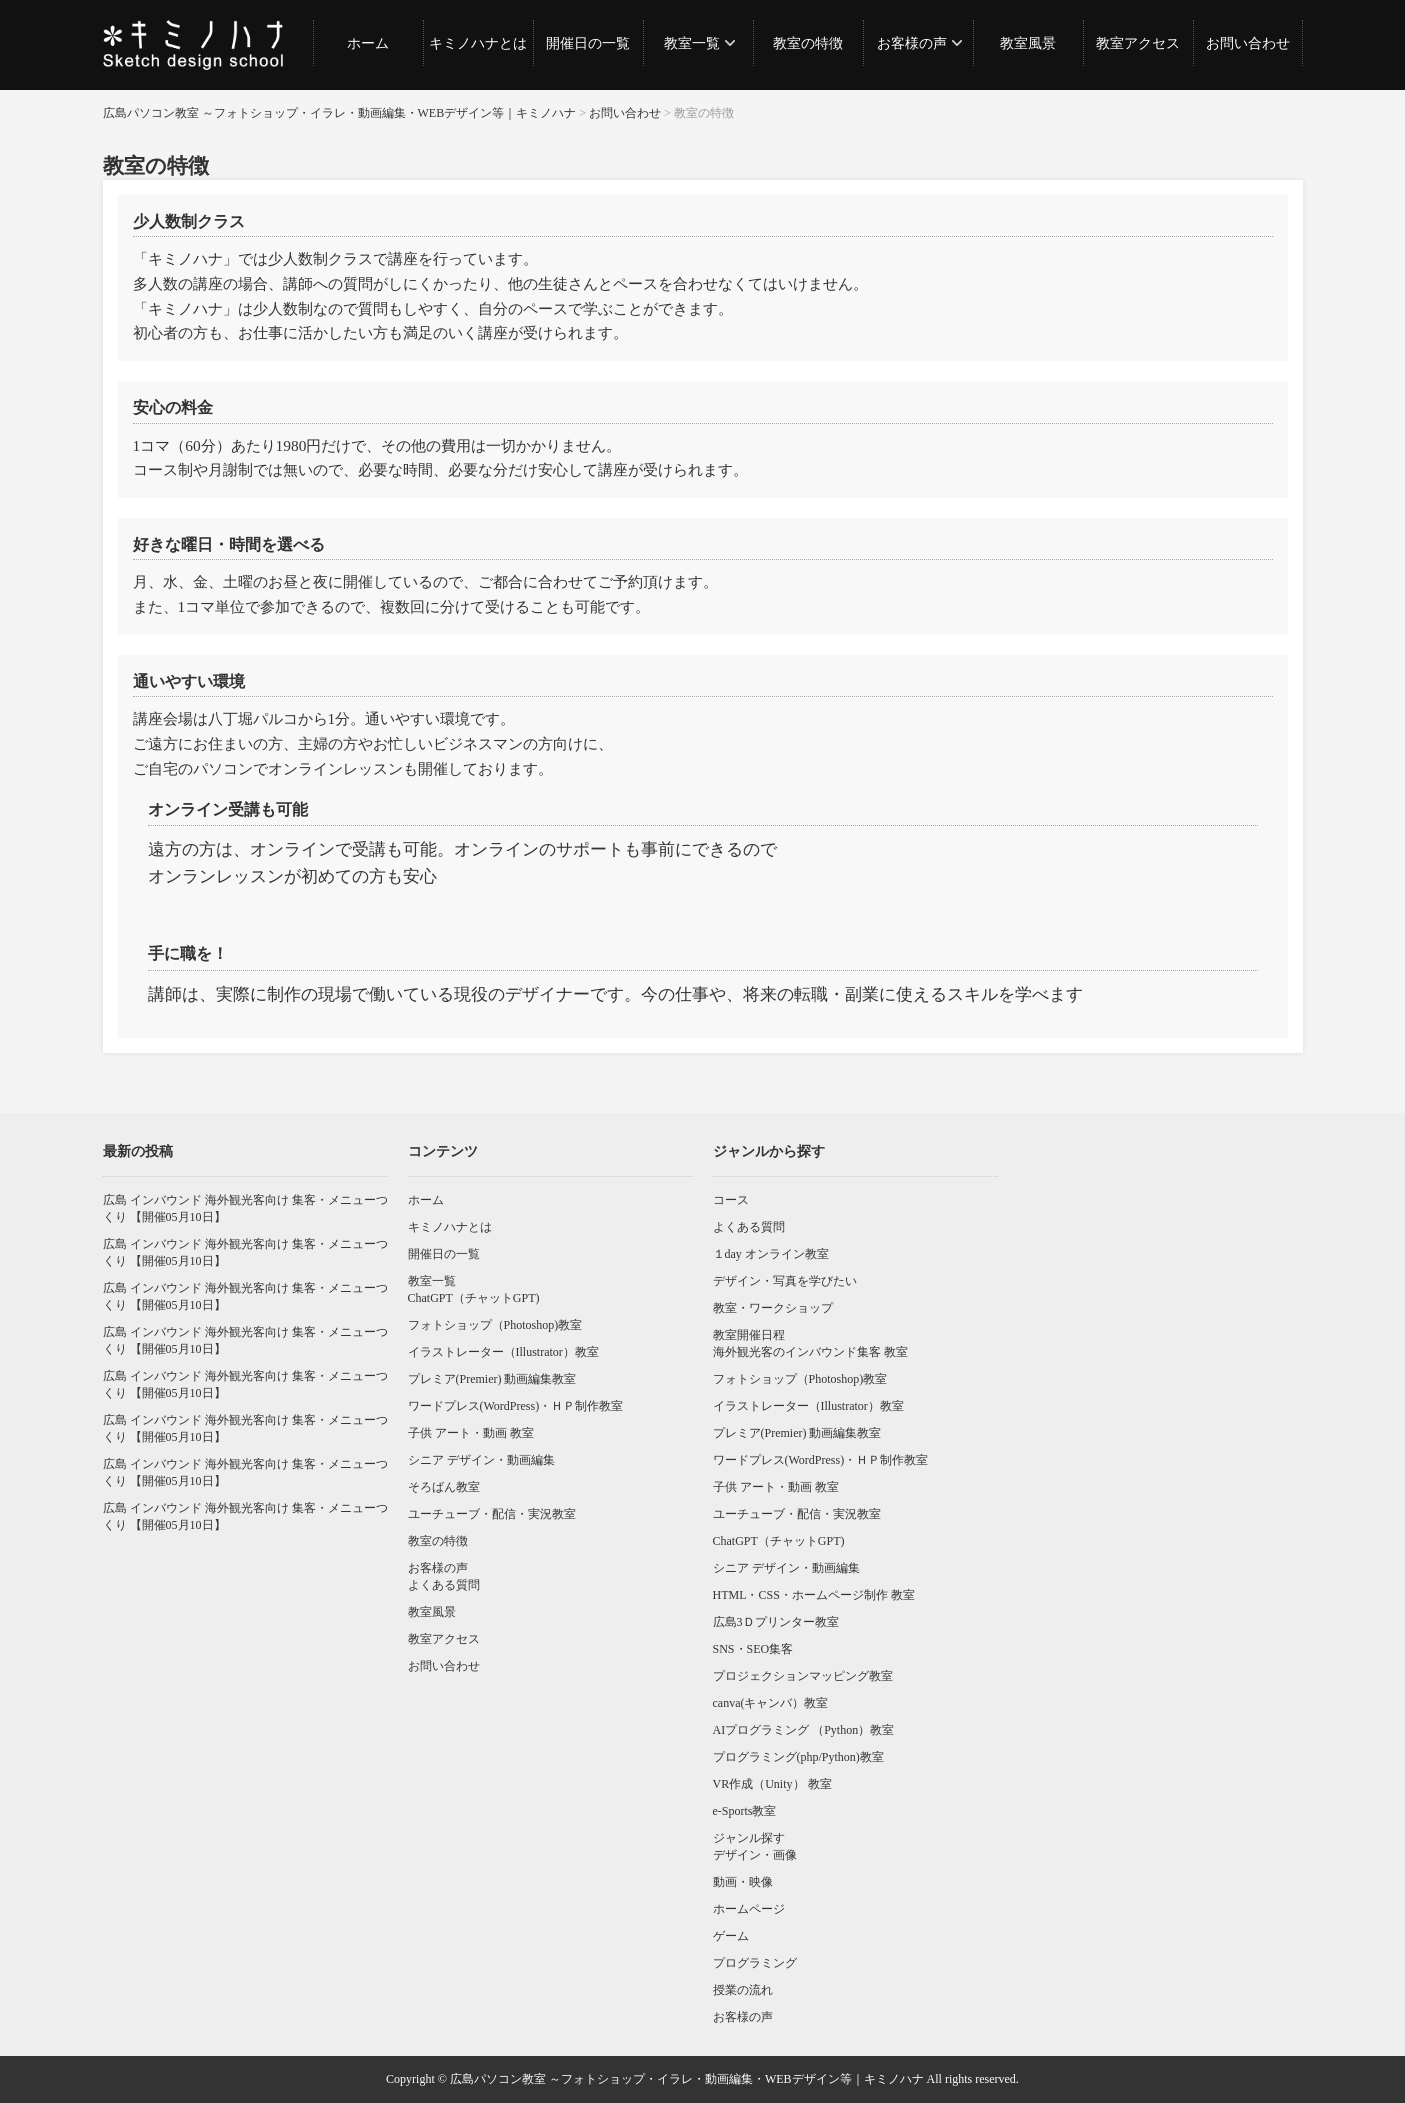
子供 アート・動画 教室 (471, 1433)
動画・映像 (743, 1882)
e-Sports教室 (745, 1811)
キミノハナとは (478, 43)
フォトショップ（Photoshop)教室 (495, 1325)
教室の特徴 (808, 43)
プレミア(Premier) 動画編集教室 (492, 1379)
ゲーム (731, 1936)
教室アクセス (1138, 43)
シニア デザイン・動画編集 (481, 1460)
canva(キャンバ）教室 (771, 1703)
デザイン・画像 (755, 1855)
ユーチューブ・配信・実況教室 (492, 1514)
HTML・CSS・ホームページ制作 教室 (814, 1595)
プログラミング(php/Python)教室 (798, 1757)
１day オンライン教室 (771, 1254)
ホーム (368, 43)
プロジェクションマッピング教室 (803, 1676)
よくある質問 (444, 1585)
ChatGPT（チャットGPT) (474, 1298)
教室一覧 (692, 43)
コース (731, 1200)
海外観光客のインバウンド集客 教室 (810, 1352)
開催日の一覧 (588, 43)
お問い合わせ (1248, 43)
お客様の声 (912, 43)
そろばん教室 (444, 1487)
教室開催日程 (749, 1335)
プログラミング (755, 1963)
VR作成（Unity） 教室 (772, 1784)
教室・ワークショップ (773, 1308)
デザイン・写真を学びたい (785, 1281)
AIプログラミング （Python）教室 (804, 1730)
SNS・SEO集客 (753, 1649)
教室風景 (1028, 43)
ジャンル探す (749, 1838)
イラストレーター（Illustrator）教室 (503, 1352)
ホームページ (749, 1909)
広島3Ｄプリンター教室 (776, 1622)
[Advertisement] (1160, 1285)
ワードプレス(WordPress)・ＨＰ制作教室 (516, 1406)
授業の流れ (743, 1990)
